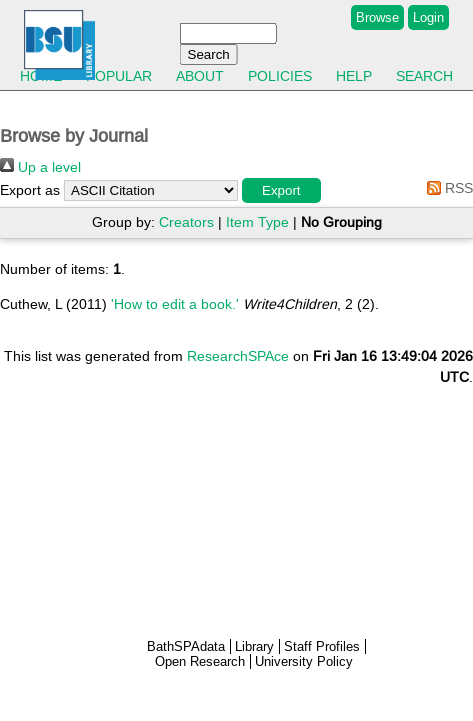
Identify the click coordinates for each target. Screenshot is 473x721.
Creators (186, 222)
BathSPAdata (186, 646)
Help (354, 76)
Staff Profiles (322, 646)
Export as (30, 190)
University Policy (304, 661)
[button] (281, 190)
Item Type (257, 222)
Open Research (200, 661)
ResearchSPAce (238, 356)
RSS (446, 188)
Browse (377, 17)
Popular (119, 76)
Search (424, 76)
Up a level (40, 167)
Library (254, 646)
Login (428, 17)
